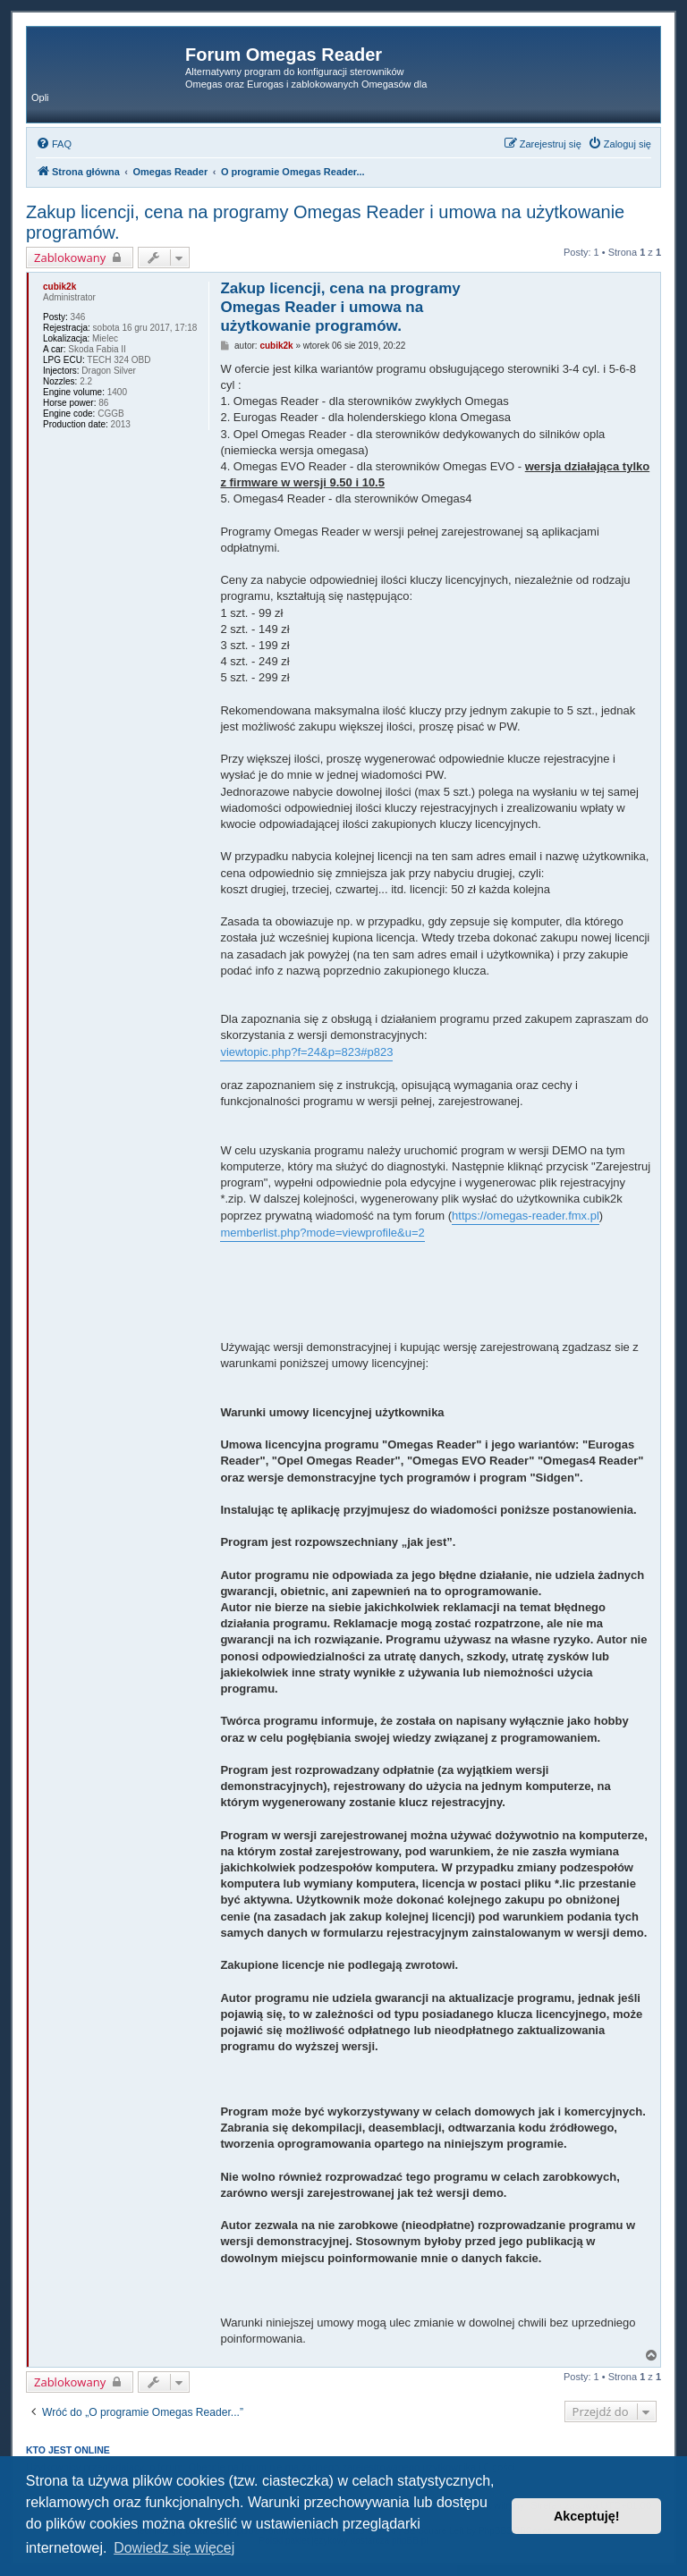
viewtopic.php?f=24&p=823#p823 (306, 1052)
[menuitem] (54, 144)
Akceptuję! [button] (587, 2516)
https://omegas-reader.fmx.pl (525, 1215)
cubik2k (59, 286)
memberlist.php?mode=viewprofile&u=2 (322, 1232)
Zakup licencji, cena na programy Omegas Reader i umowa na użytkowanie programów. (325, 222)
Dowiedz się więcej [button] (174, 2547)
